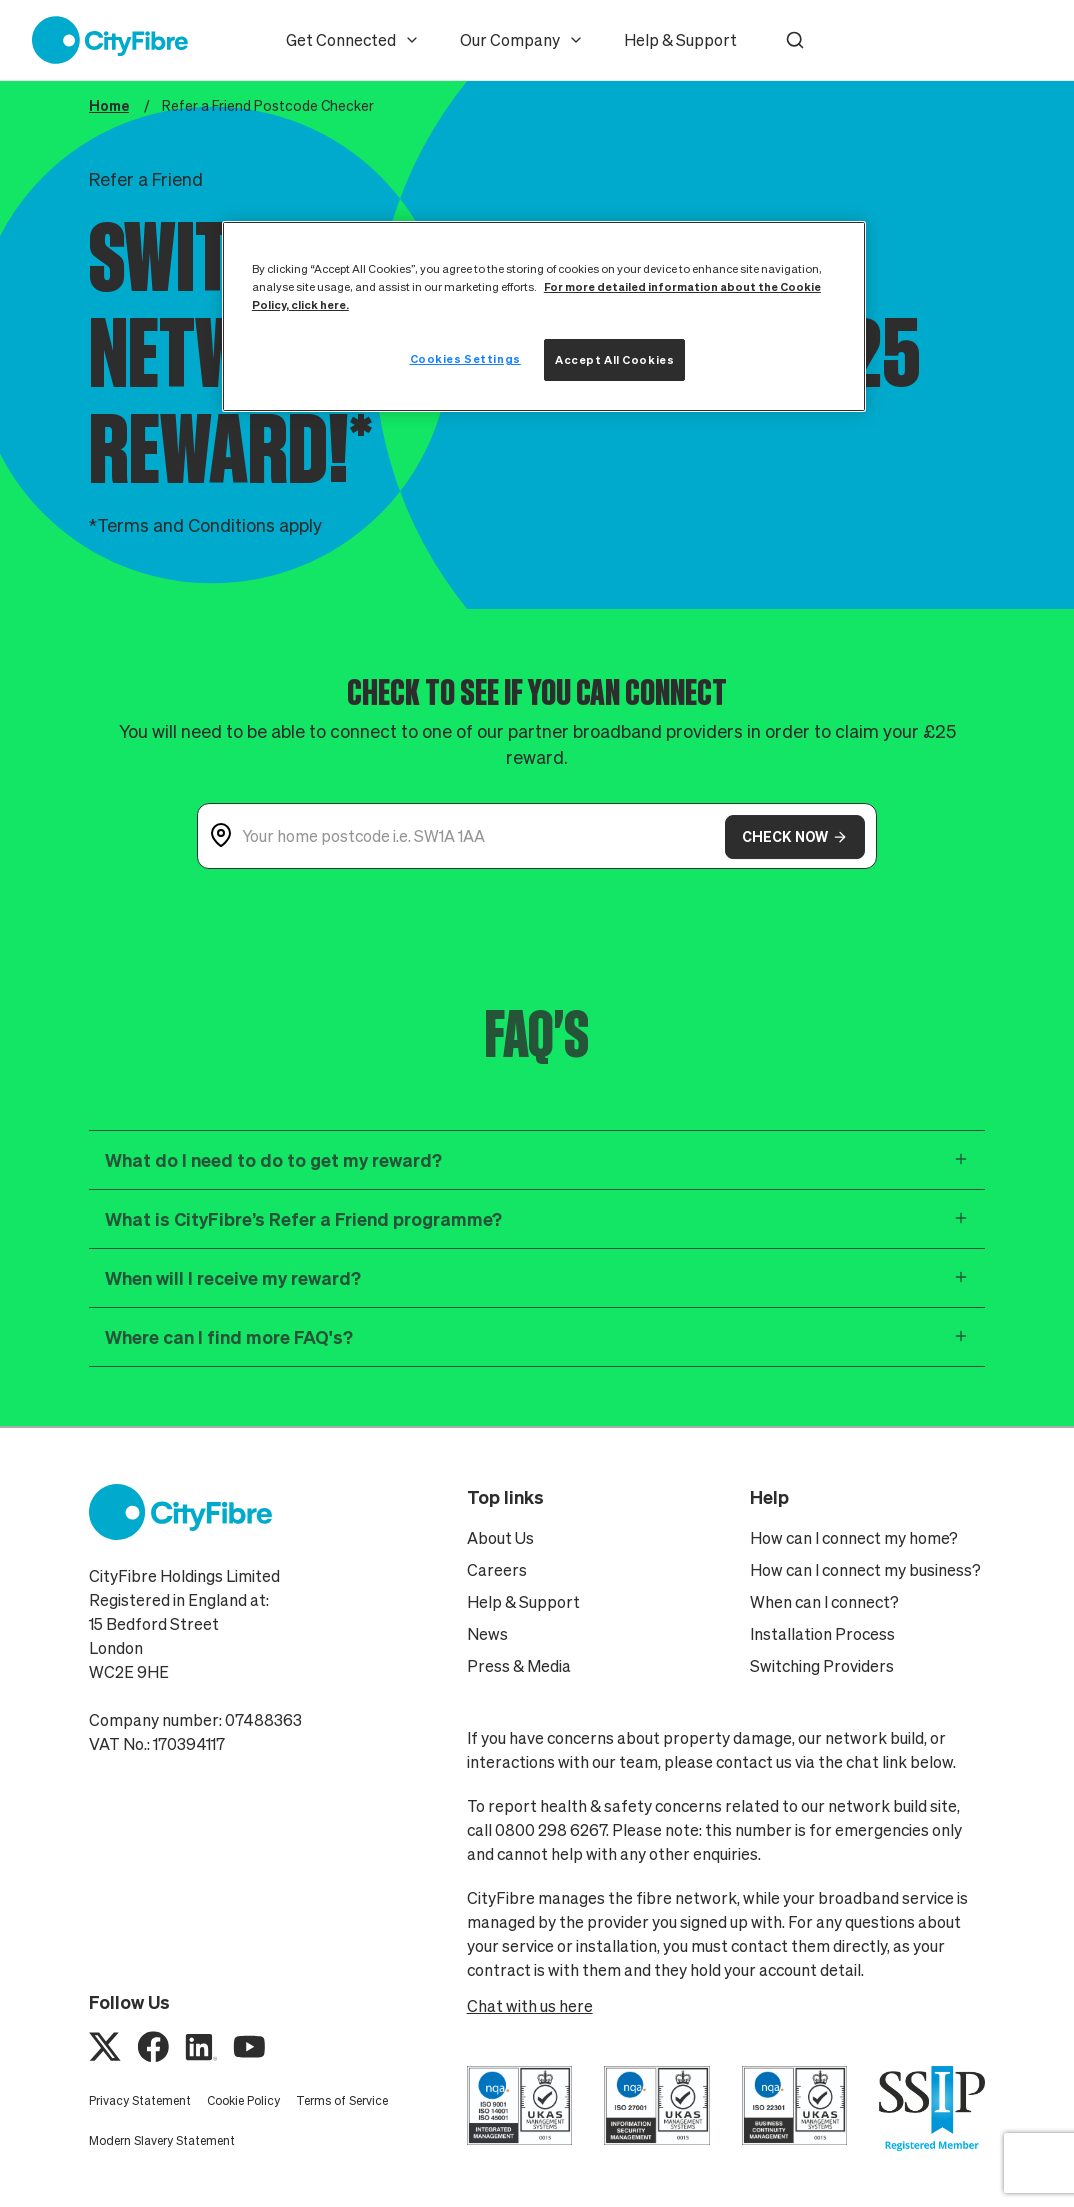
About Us (500, 1538)
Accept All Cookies (614, 359)
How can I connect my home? (854, 1538)
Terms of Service (342, 2100)
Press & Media (519, 1666)
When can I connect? (824, 1602)
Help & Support (680, 40)
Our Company (522, 40)
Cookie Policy (243, 2100)
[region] (544, 316)
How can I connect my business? (865, 1570)
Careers (497, 1570)
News (487, 1634)
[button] (795, 40)
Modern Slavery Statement (162, 2140)
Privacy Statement (140, 2100)
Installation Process (822, 1634)
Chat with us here (530, 2006)
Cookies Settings (465, 358)
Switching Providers (822, 1666)
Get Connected (353, 40)
